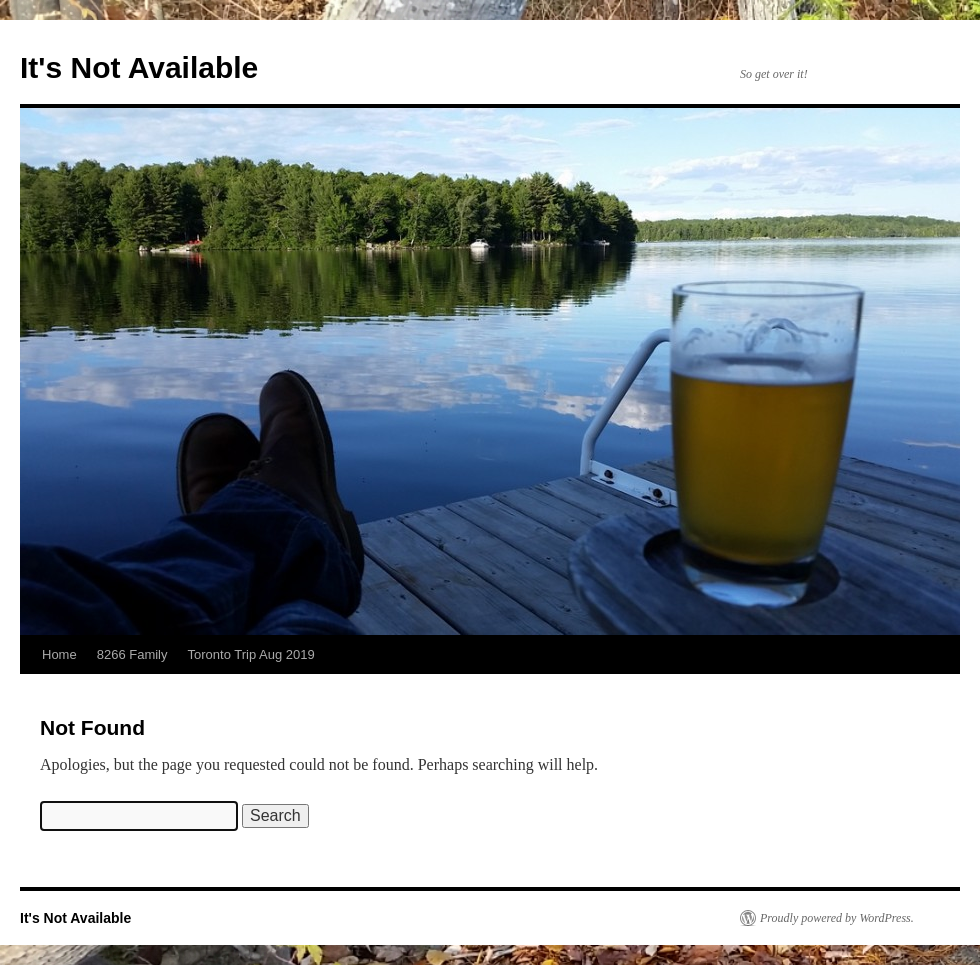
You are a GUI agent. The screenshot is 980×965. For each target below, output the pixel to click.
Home (59, 654)
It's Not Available (139, 67)
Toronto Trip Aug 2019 (251, 654)
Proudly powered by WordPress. (837, 918)
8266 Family (132, 654)
